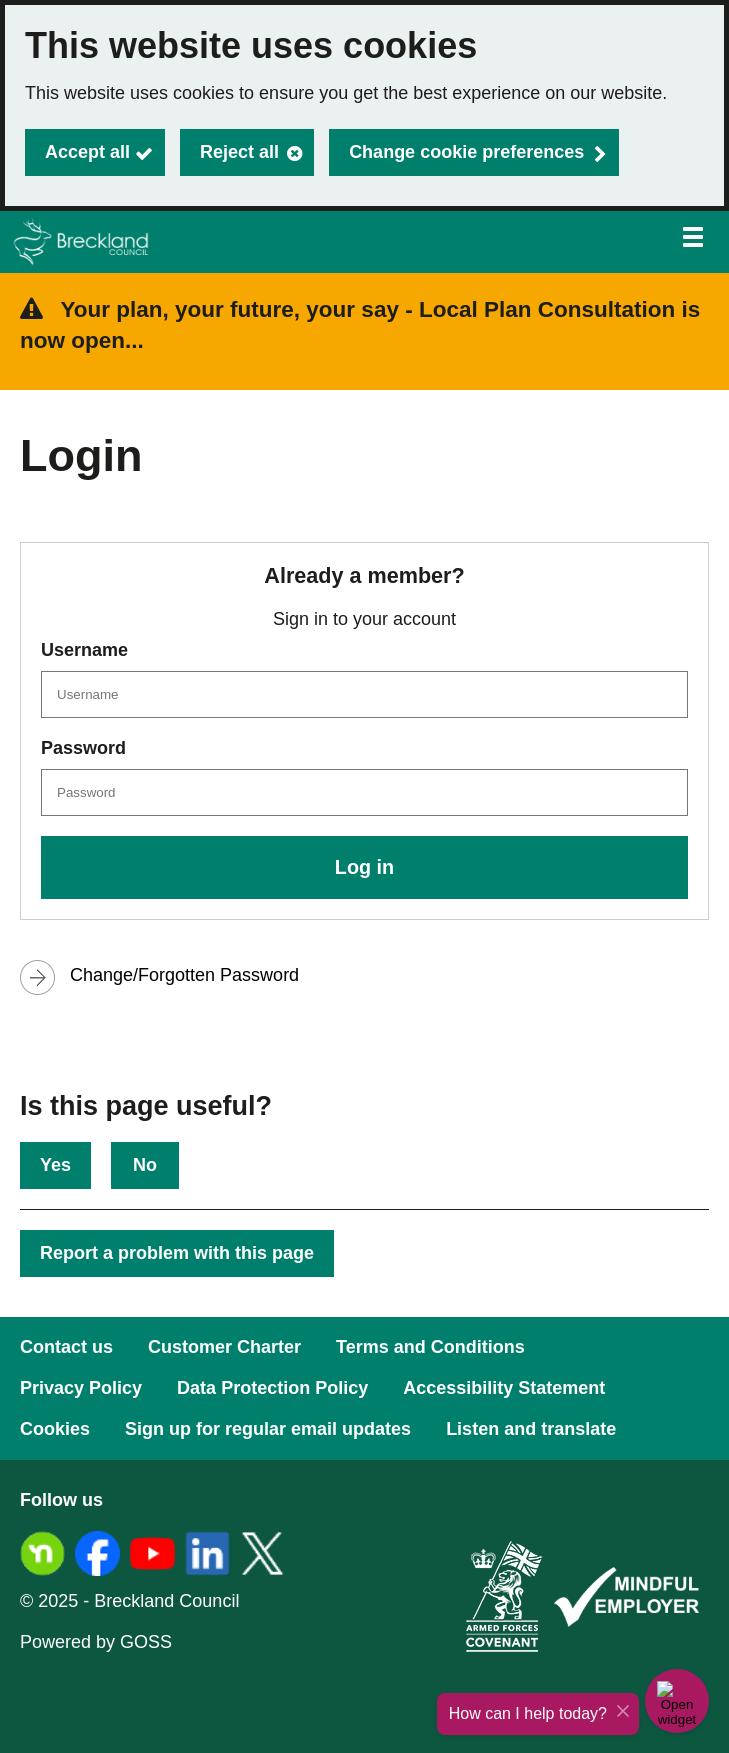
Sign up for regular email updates (268, 1429)
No (145, 1165)
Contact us (66, 1347)
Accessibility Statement (504, 1388)
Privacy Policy (81, 1388)
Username (84, 650)
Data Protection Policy (272, 1388)
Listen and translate (531, 1429)
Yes (55, 1165)
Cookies (55, 1429)
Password (83, 748)
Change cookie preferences (466, 152)
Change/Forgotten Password (184, 975)
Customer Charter (224, 1347)
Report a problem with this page (177, 1253)
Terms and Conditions (430, 1347)
